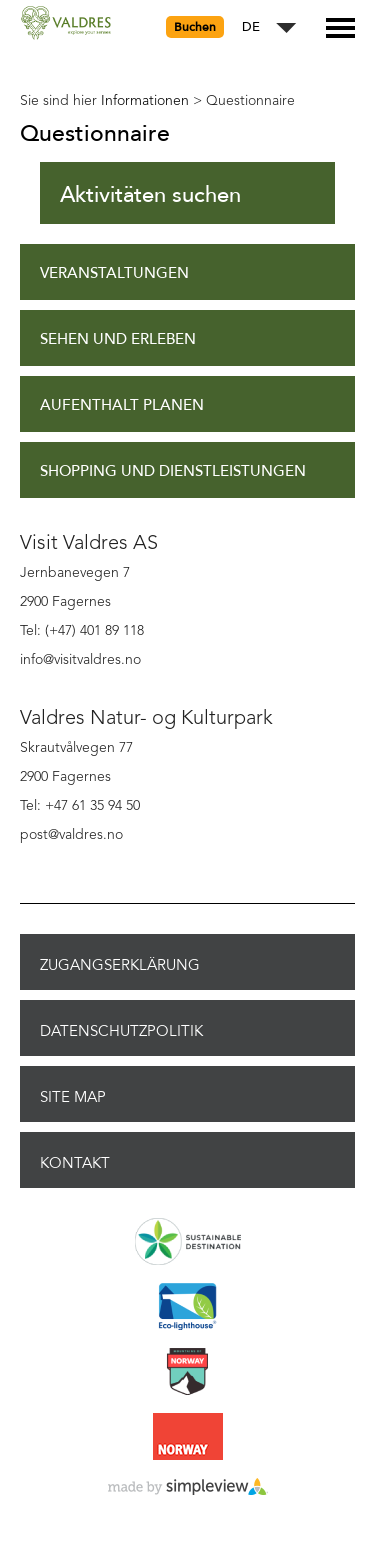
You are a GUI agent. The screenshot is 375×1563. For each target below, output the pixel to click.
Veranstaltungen (114, 273)
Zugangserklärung (120, 965)
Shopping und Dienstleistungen (173, 471)
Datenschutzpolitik (121, 1031)
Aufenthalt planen (122, 405)
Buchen (195, 27)
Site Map (73, 1097)
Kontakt (75, 1163)
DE (251, 27)
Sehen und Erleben (118, 339)
